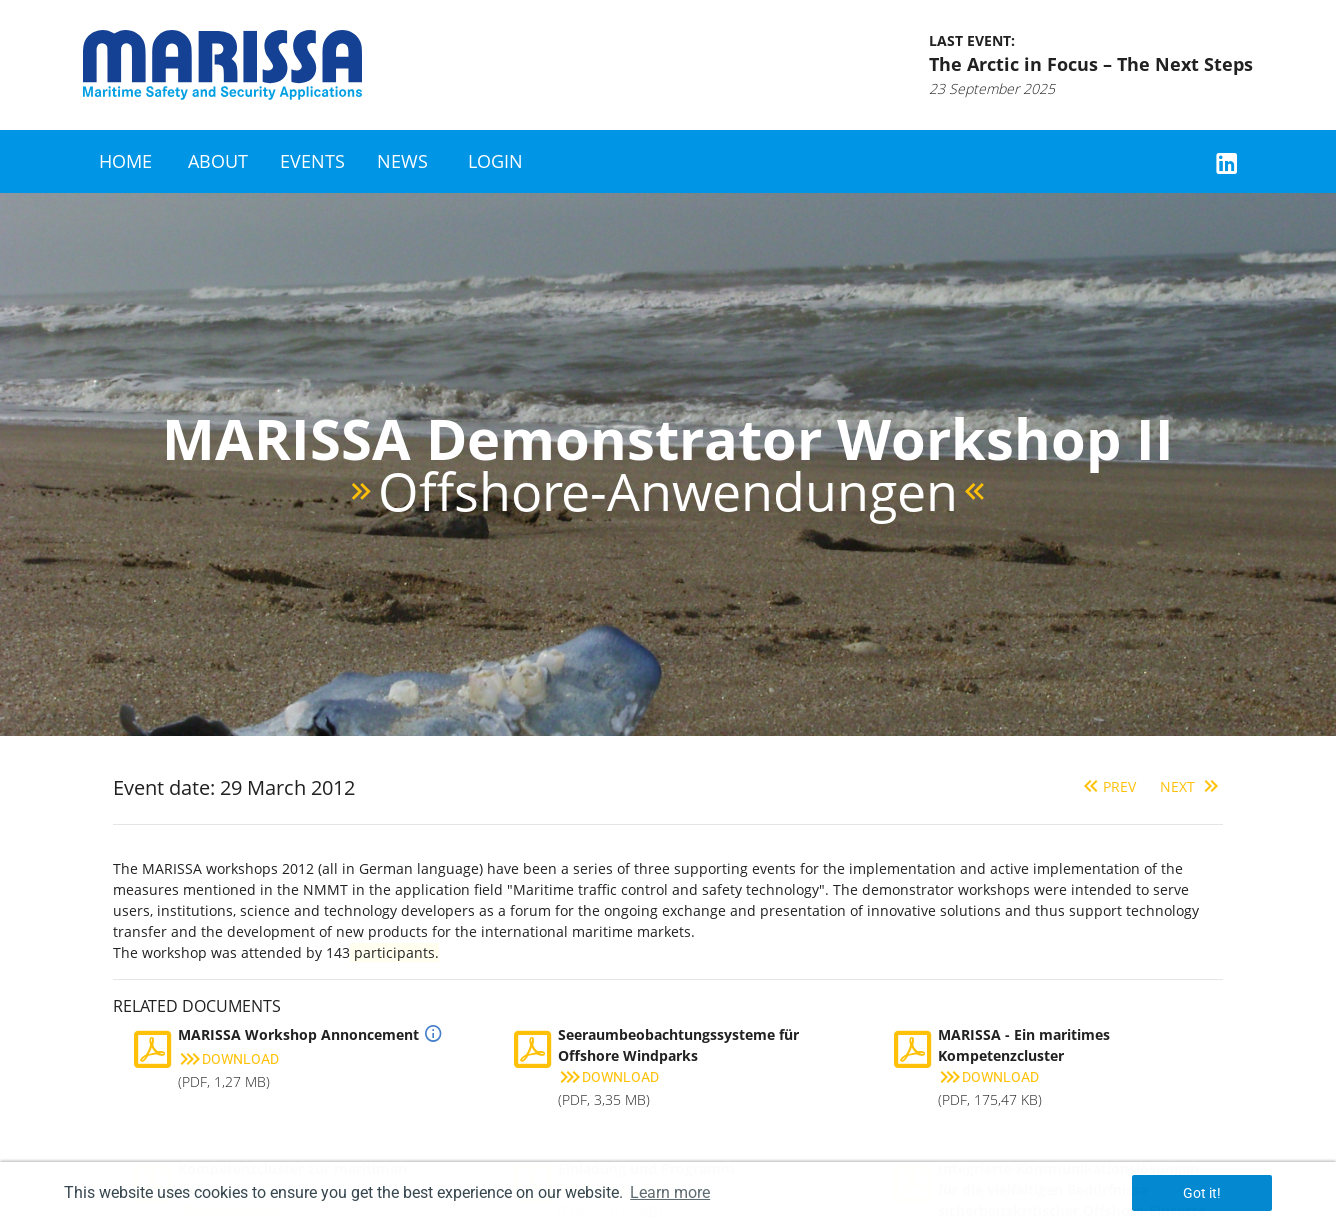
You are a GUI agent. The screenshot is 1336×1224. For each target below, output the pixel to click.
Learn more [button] (670, 1192)
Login (495, 161)
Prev (1107, 786)
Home (125, 161)
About (218, 161)
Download (228, 1059)
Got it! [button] (1202, 1193)
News (402, 161)
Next (1191, 786)
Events (312, 161)
